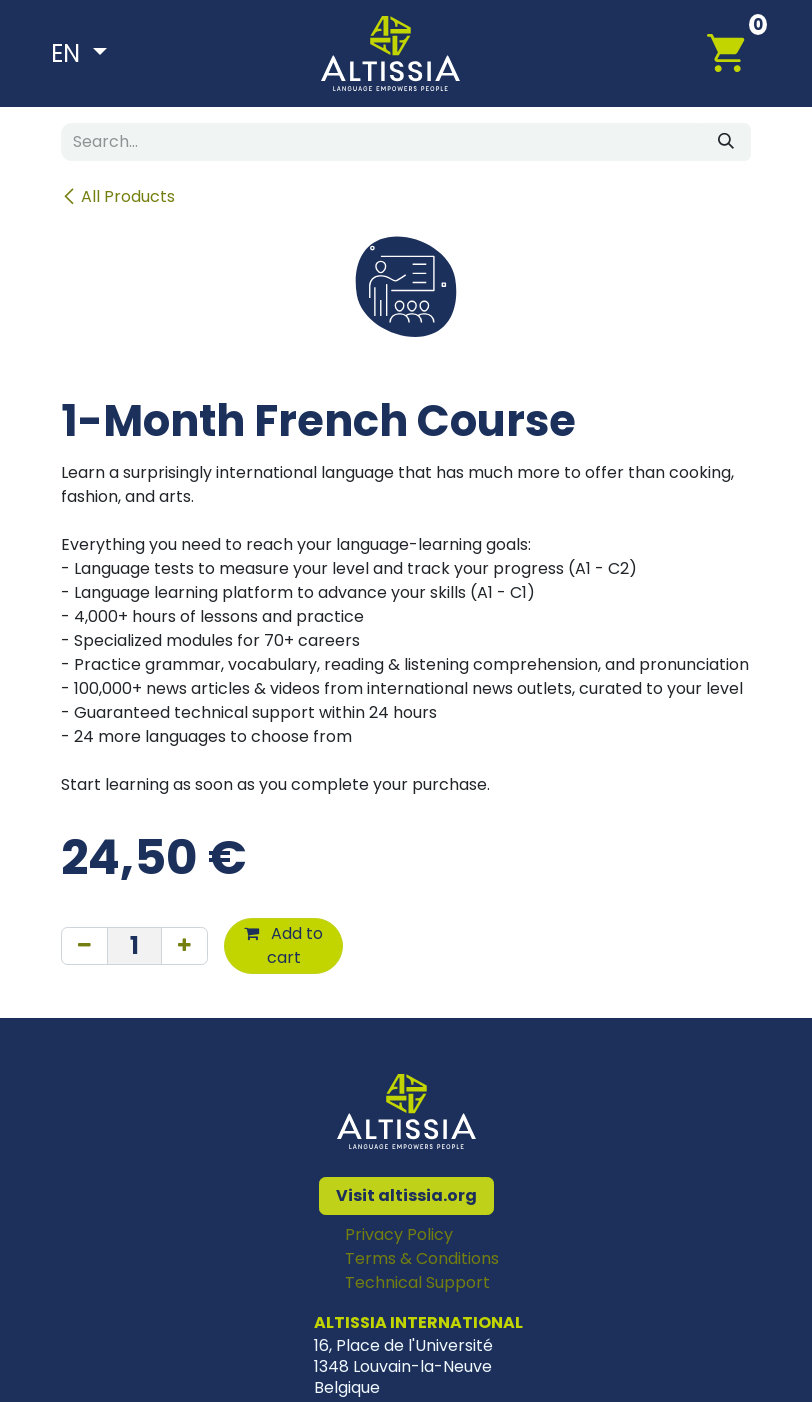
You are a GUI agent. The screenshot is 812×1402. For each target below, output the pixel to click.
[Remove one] (84, 946)
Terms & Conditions (422, 1258)
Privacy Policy (399, 1234)
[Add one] (184, 946)
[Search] (726, 142)
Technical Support (417, 1282)
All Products (118, 196)
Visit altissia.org (406, 1195)
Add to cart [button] (283, 945)
